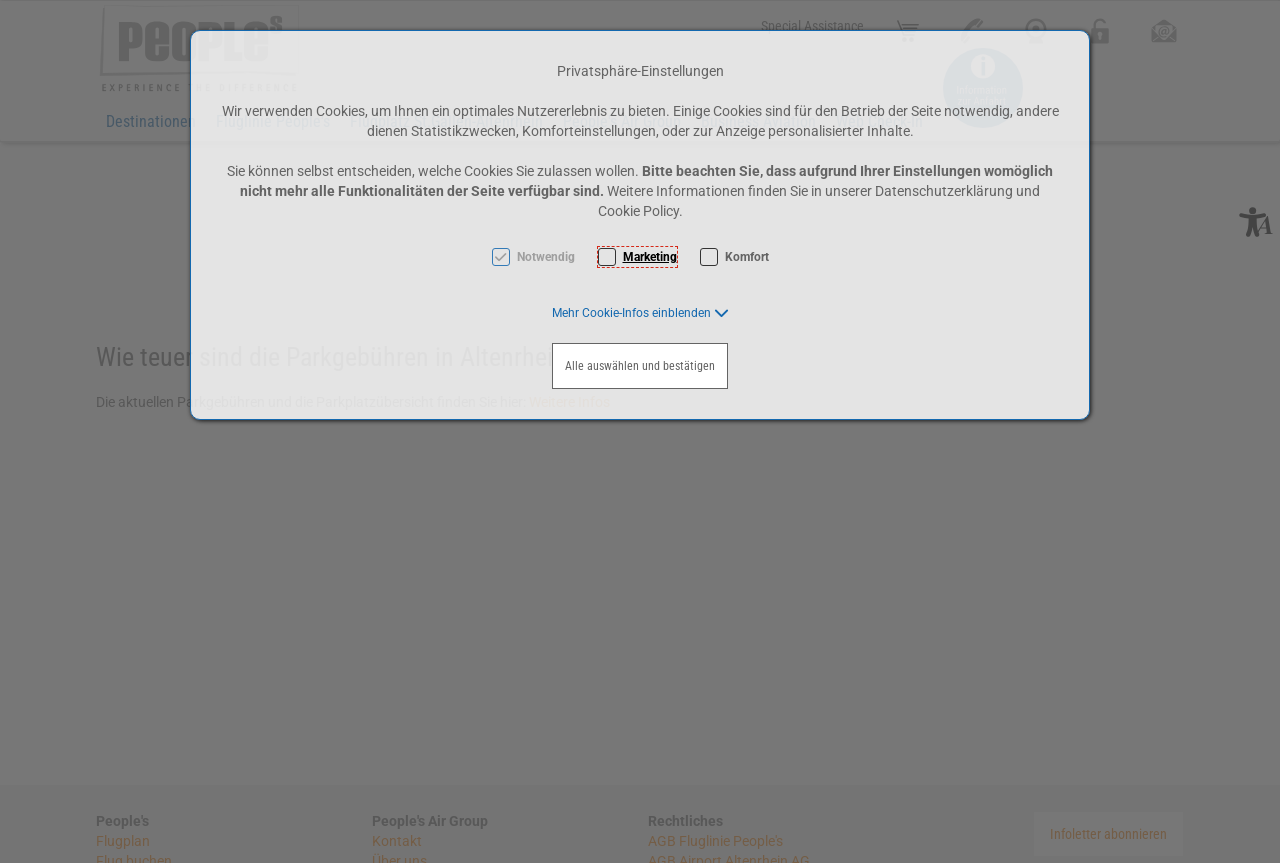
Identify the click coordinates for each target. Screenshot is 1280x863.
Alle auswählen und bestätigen (640, 366)
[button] (640, 313)
